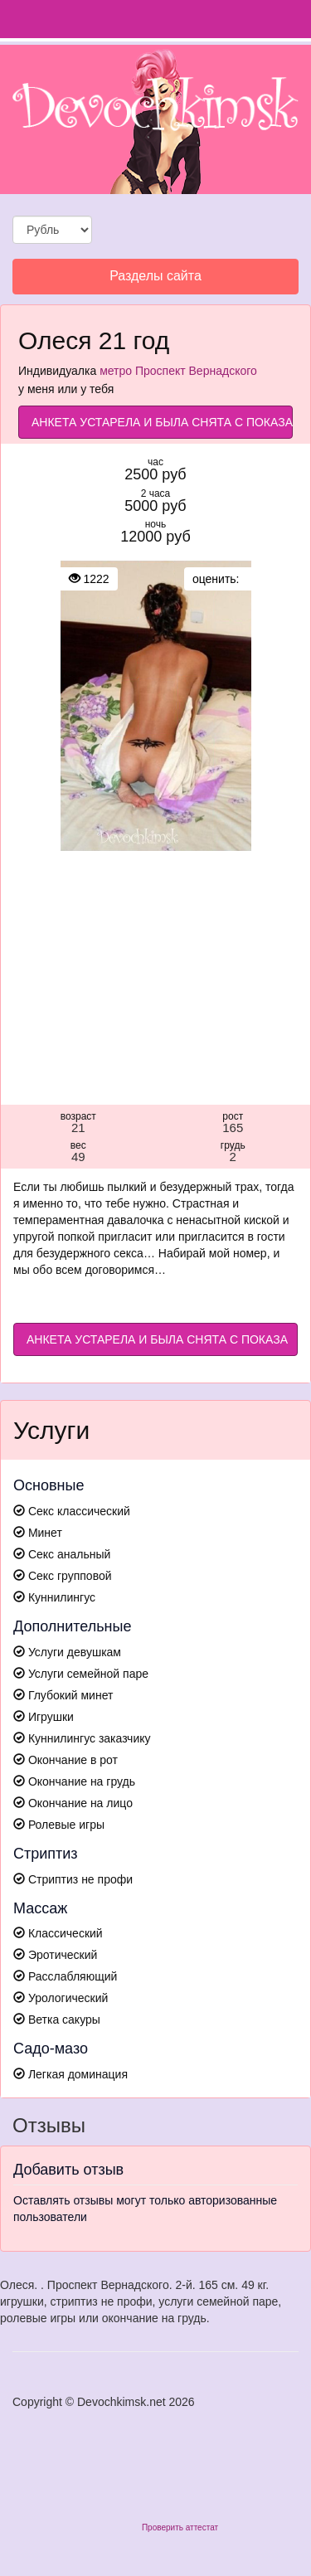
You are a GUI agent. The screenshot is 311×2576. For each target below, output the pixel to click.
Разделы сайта (155, 280)
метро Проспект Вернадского (178, 370)
